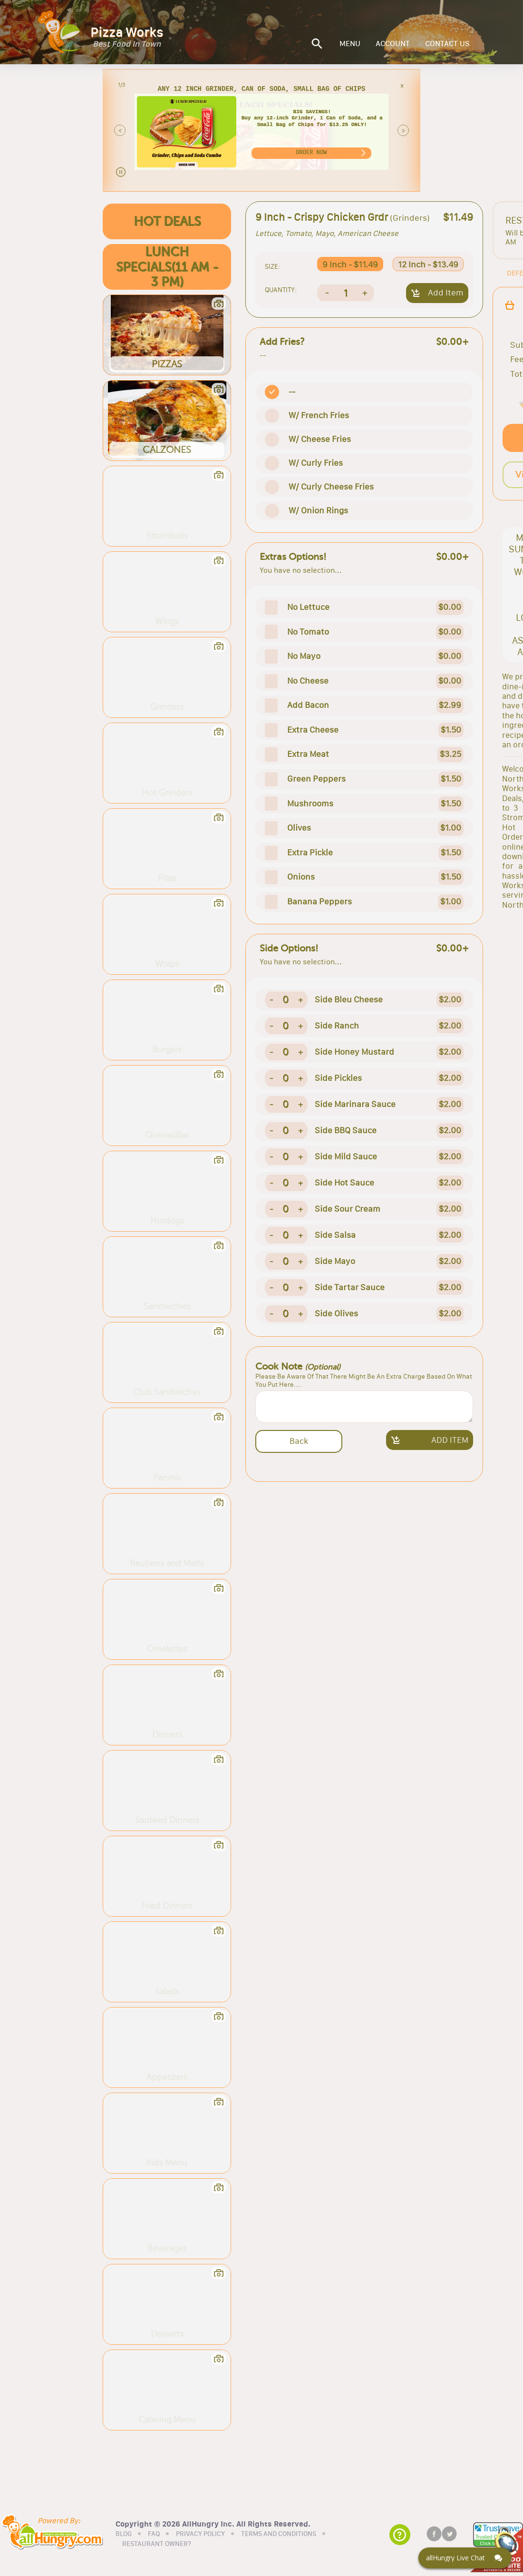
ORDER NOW (311, 152)
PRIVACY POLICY (200, 2533)
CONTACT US (447, 44)
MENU (349, 44)
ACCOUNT (393, 44)
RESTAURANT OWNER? (156, 2543)
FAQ (154, 2533)
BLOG (124, 2533)
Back (299, 1441)
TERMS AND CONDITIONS (278, 2533)
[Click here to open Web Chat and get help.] (465, 2557)
